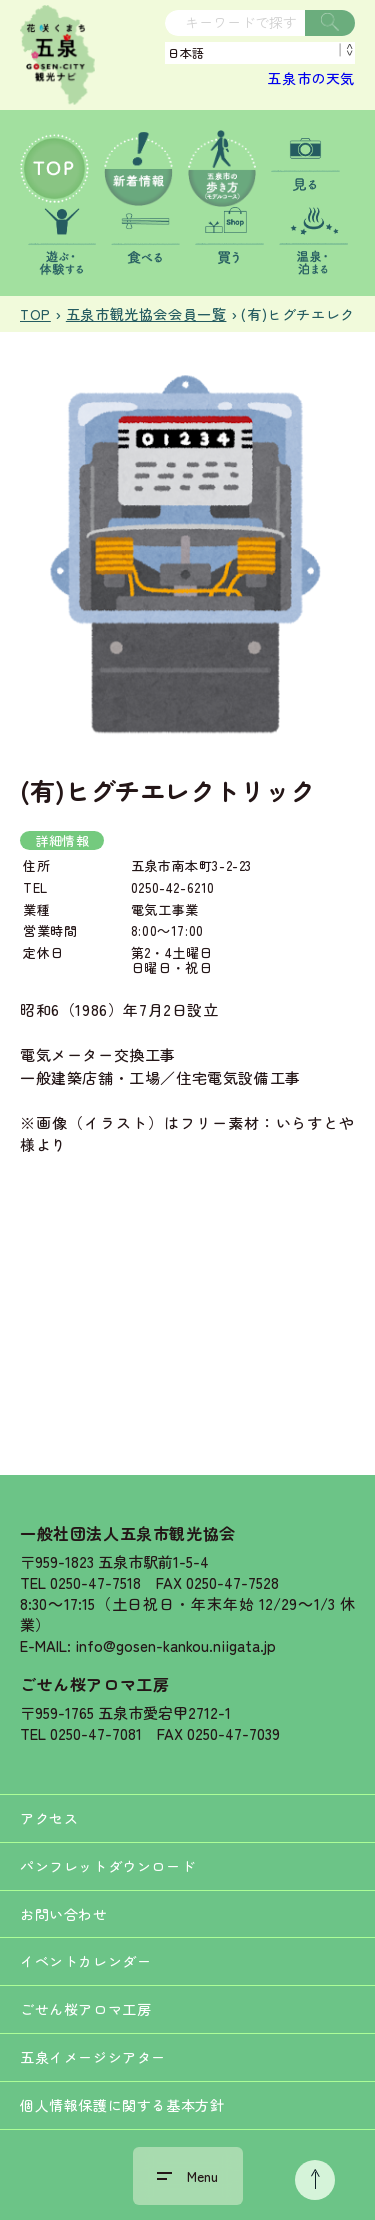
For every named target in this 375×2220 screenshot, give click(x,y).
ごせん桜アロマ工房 (94, 1684)
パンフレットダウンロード (107, 1866)
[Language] (260, 53)
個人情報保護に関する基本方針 (122, 2105)
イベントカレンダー (85, 1961)
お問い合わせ (64, 1914)
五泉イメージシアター (93, 2057)
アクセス (49, 1818)
